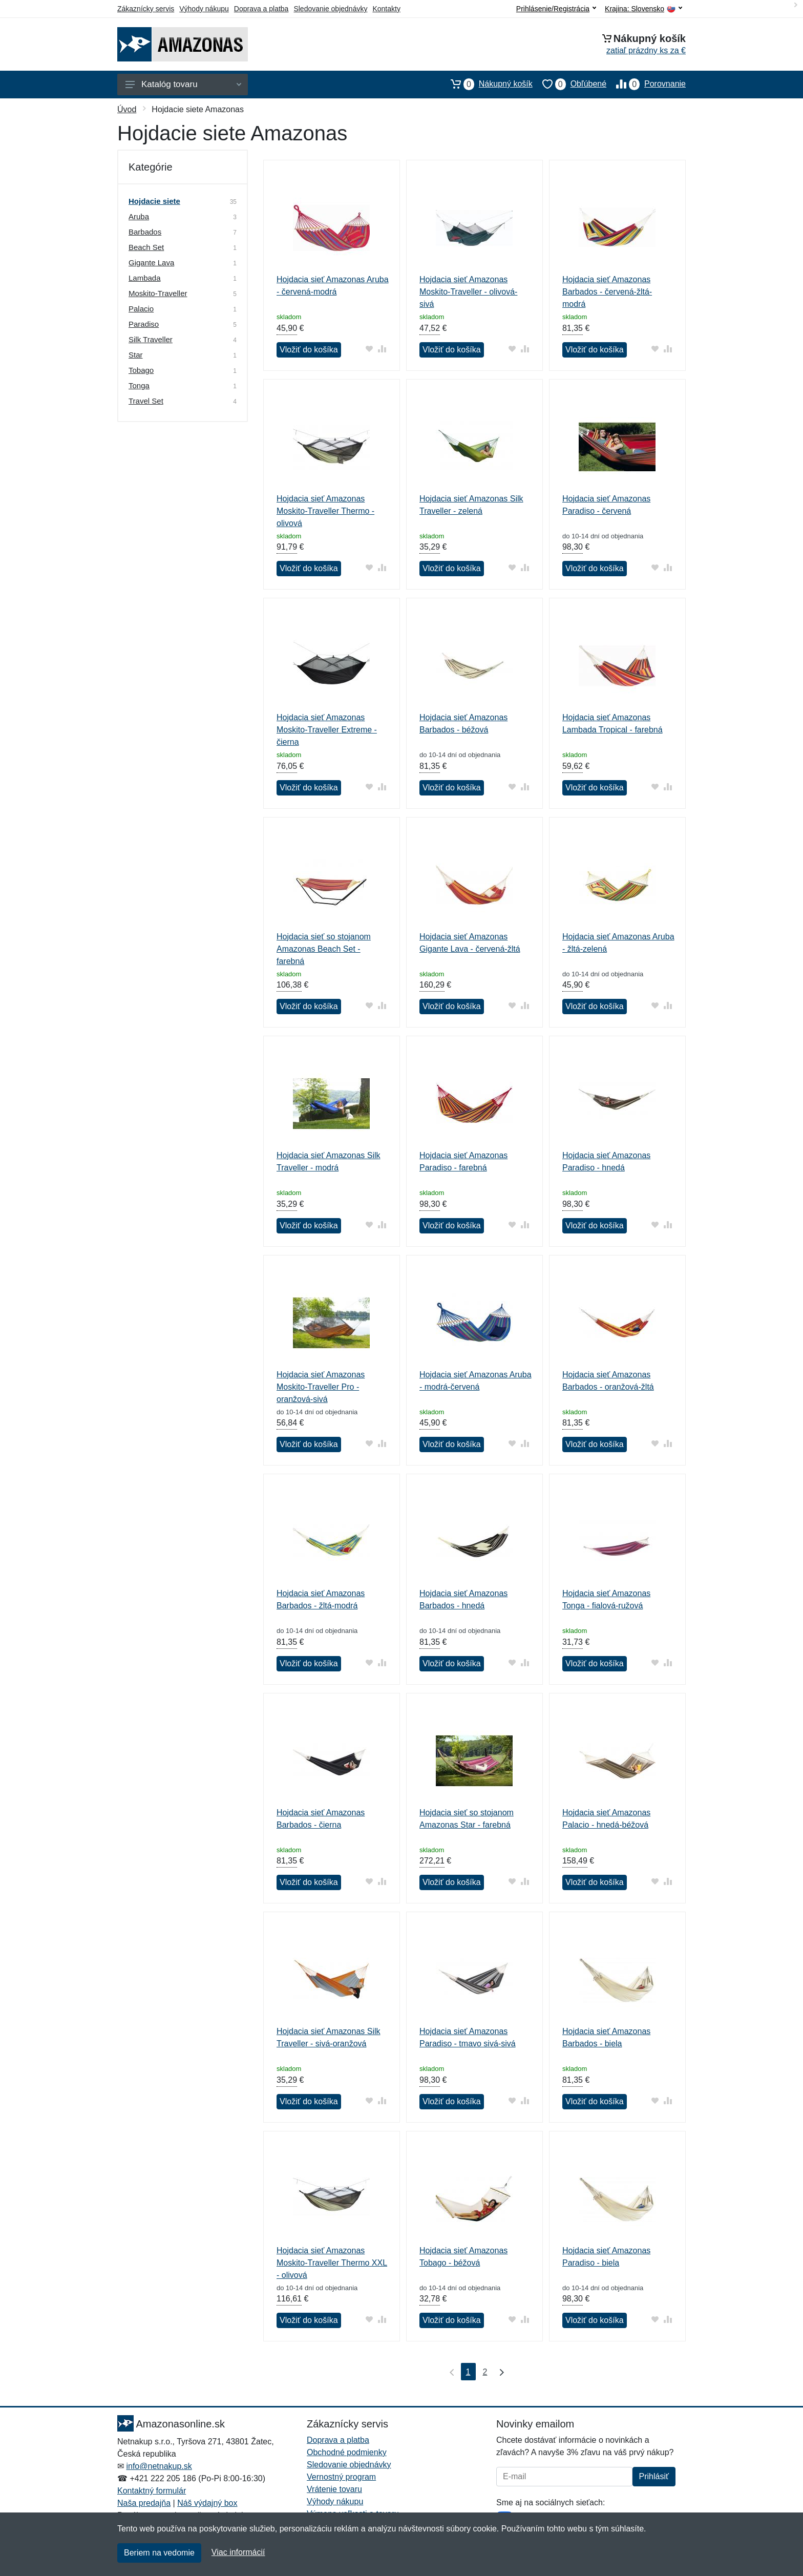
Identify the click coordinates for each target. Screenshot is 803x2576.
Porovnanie (646, 84)
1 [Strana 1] (468, 2372)
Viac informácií (238, 2552)
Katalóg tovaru (183, 84)
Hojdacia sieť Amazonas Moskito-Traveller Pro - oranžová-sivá (321, 1387)
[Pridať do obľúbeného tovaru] (369, 348)
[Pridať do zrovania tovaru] (382, 348)
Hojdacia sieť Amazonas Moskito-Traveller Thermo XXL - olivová (332, 2262)
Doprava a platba (261, 9)
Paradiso (144, 324)
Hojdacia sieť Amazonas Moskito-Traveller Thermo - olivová (325, 511)
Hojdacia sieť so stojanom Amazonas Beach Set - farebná (324, 949)
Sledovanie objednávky (330, 9)
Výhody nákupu (204, 9)
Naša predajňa (144, 2503)
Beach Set (146, 247)
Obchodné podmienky (347, 2452)
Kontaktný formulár (151, 2490)
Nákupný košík (487, 84)
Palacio (141, 308)
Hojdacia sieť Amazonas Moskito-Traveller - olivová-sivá (468, 291)
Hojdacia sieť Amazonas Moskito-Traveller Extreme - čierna (327, 729)
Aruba (139, 216)
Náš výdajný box (207, 2503)
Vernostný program (341, 2477)
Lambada (145, 278)
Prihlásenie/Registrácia (556, 8)
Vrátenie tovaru (334, 2489)
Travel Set (146, 400)
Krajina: (643, 9)
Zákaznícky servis (145, 9)
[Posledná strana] (499, 2371)
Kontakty (386, 9)
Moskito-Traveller (158, 293)
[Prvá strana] (450, 2371)
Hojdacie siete (154, 201)
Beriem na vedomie (159, 2552)
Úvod (126, 109)
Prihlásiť (654, 2476)
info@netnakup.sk (159, 2466)
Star (136, 354)
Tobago (141, 370)
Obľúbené (569, 84)
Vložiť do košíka (309, 349)
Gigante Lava (151, 262)
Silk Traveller (151, 339)
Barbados (145, 231)
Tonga (139, 385)
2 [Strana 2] (485, 2372)
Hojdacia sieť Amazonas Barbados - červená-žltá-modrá (607, 291)
